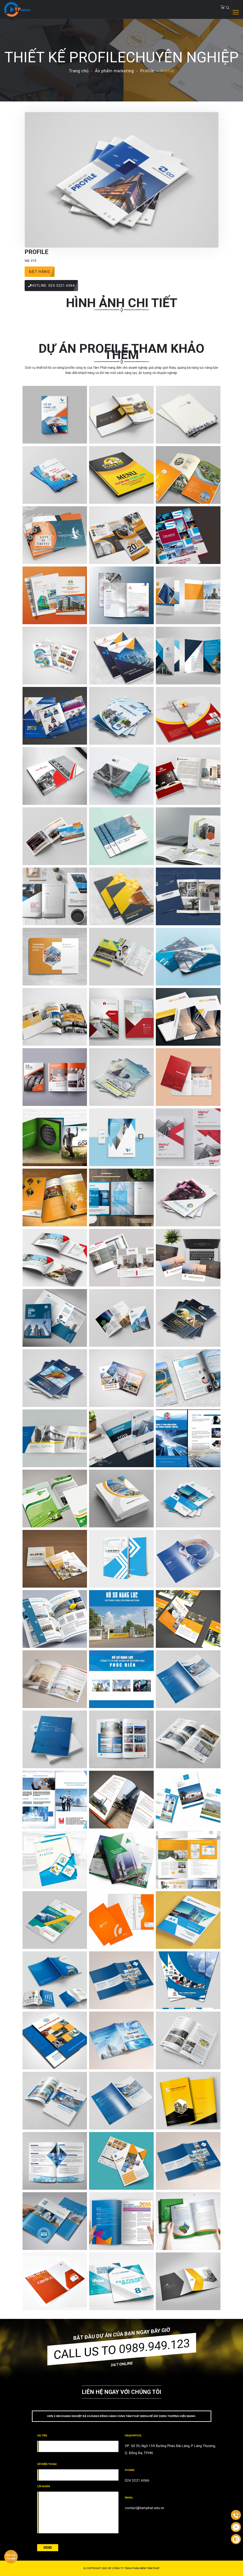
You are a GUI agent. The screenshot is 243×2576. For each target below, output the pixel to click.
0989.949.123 (154, 2346)
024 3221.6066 (137, 2480)
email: (129, 2497)
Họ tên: (42, 2435)
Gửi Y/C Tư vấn (10, 2557)
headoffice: (133, 2435)
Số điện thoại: (47, 2464)
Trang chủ (79, 70)
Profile (147, 70)
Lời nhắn (43, 2486)
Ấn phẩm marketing (114, 70)
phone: (130, 2470)
